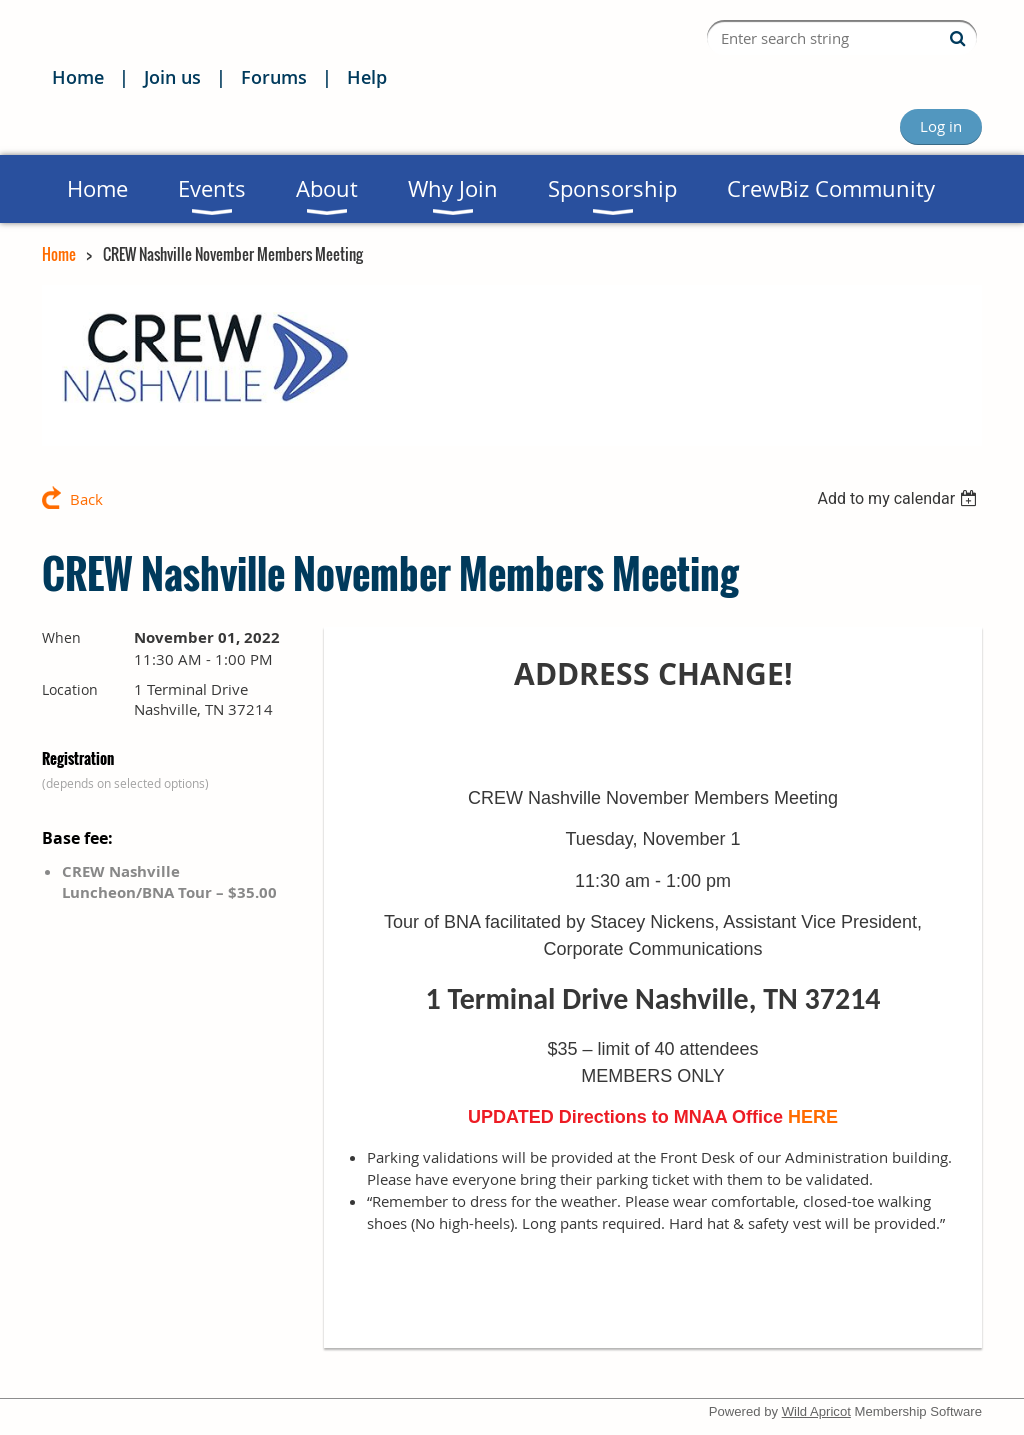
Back (86, 499)
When (61, 637)
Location (70, 689)
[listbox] (899, 498)
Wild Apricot (816, 1411)
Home (78, 77)
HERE (813, 1117)
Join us (172, 77)
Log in (941, 126)
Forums (274, 77)
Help (367, 77)
